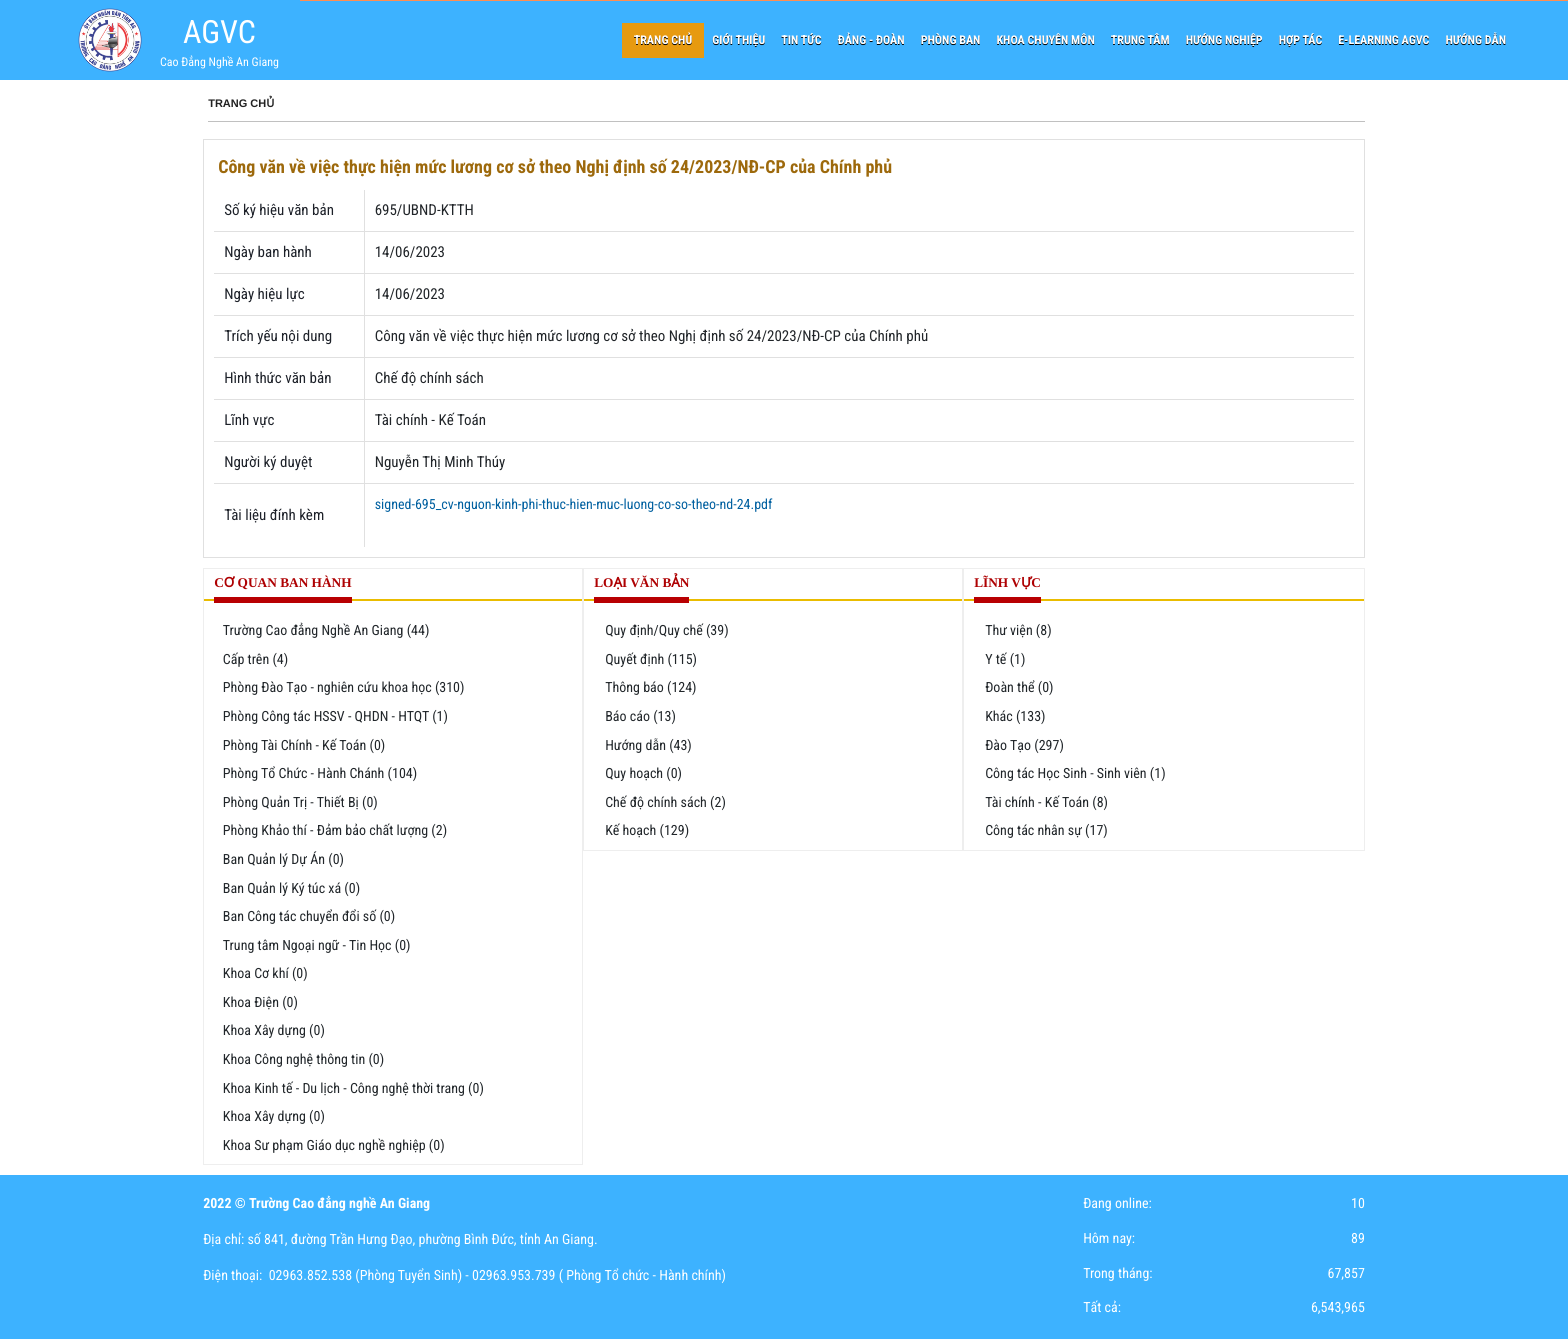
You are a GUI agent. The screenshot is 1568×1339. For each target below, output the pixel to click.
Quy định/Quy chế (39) (667, 631)
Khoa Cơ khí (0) (265, 974)
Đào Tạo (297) (1024, 746)
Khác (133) (1015, 717)
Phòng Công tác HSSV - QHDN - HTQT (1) (335, 717)
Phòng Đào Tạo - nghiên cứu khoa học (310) (344, 688)
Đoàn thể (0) (1019, 688)
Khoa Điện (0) (260, 1003)
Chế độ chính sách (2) (665, 803)
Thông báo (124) (650, 688)
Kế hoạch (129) (647, 831)
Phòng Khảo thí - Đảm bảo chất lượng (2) (335, 831)
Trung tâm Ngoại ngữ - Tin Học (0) (317, 946)
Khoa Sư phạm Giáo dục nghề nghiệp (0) (334, 1146)
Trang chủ (241, 104)
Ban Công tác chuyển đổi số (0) (309, 917)
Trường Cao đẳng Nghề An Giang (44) (326, 631)
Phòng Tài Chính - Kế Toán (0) (304, 746)
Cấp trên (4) (255, 660)
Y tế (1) (1005, 660)
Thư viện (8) (1018, 631)
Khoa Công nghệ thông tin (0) (303, 1060)
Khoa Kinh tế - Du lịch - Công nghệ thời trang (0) (353, 1089)
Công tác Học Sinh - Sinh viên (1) (1075, 774)
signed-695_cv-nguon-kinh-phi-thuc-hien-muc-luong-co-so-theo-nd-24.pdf (574, 505)
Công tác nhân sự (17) (1046, 831)
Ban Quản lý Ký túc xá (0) (291, 889)
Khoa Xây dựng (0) (274, 1031)
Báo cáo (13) (640, 717)
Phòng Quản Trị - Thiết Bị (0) (300, 803)
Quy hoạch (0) (643, 774)
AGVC (219, 32)
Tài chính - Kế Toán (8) (1046, 803)
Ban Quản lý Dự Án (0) (283, 860)
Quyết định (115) (651, 660)
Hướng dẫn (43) (648, 746)
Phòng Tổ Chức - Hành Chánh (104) (320, 774)
